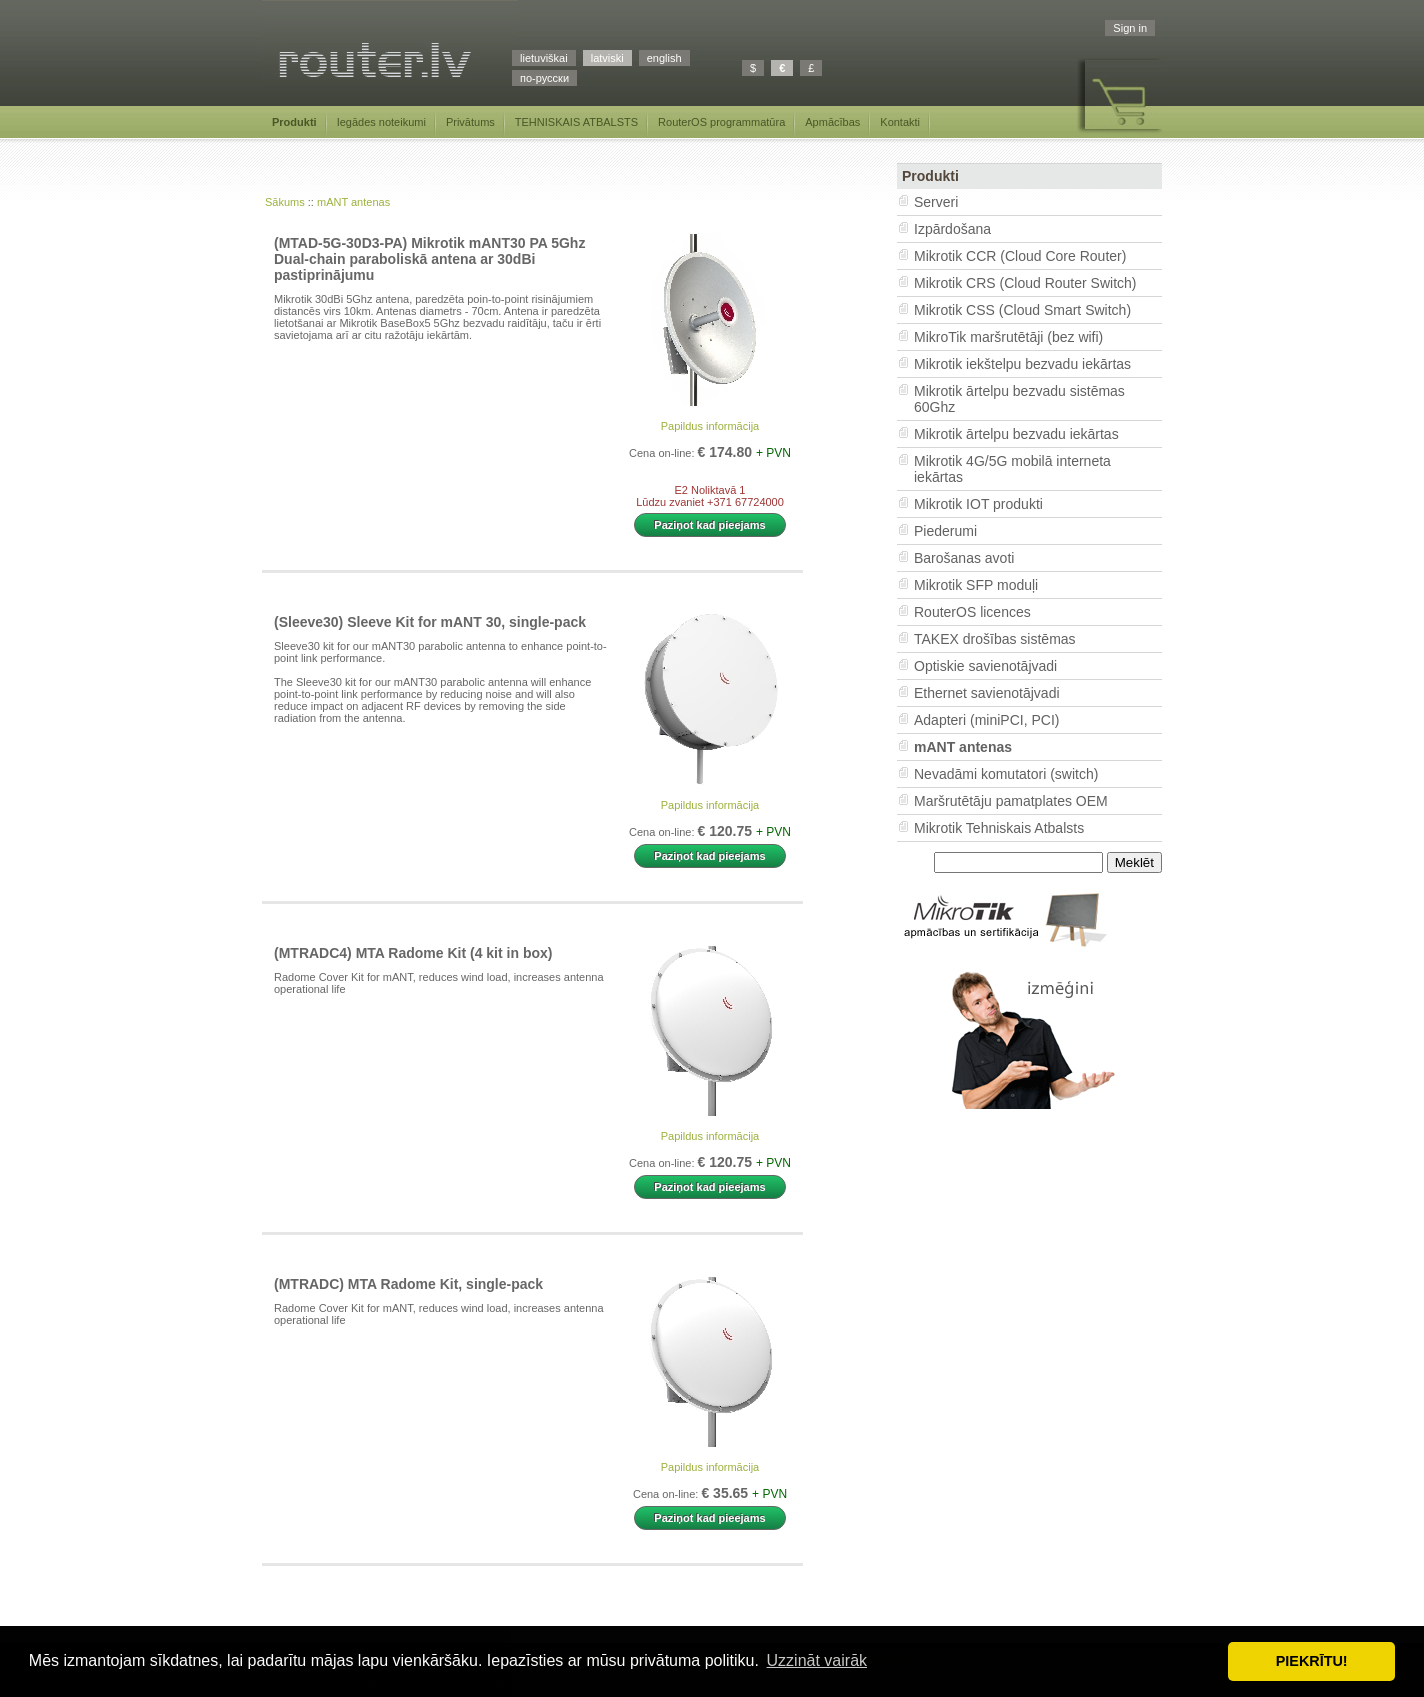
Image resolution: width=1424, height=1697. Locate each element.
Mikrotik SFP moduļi (976, 585)
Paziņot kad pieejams (709, 525)
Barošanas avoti (964, 558)
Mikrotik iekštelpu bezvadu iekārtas (1022, 364)
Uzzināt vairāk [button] (817, 1660)
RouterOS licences (972, 612)
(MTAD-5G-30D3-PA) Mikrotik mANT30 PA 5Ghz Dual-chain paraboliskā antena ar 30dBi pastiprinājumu (429, 259)
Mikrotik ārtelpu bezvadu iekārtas (1016, 434)
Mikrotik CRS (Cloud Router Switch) (1025, 283)
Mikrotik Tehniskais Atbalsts (999, 828)
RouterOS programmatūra (721, 122)
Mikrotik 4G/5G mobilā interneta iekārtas (1012, 469)
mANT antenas (353, 202)
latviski (607, 58)
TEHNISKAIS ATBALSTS (576, 122)
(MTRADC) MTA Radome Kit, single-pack (408, 1284)
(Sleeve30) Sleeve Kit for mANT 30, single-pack (430, 622)
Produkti (294, 122)
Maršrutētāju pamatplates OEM (1011, 801)
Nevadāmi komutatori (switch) (1006, 774)
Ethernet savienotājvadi (987, 693)
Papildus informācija (710, 426)
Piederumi (945, 531)
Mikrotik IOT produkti (978, 504)
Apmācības (832, 122)
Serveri (936, 202)
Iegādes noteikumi (381, 122)
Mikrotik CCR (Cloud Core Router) (1020, 256)
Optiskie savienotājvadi (985, 666)
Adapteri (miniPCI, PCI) (986, 720)
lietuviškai (544, 58)
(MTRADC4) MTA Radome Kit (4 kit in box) (413, 953)
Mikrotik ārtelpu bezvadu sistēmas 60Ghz (1019, 399)
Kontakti (900, 122)
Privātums (470, 122)
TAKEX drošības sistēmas (995, 639)
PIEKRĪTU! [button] (1312, 1661)
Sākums (285, 202)
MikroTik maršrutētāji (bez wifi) (1008, 337)
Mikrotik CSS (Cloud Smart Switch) (1022, 310)
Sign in (1130, 28)
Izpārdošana (952, 229)
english (664, 58)
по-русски (544, 78)
